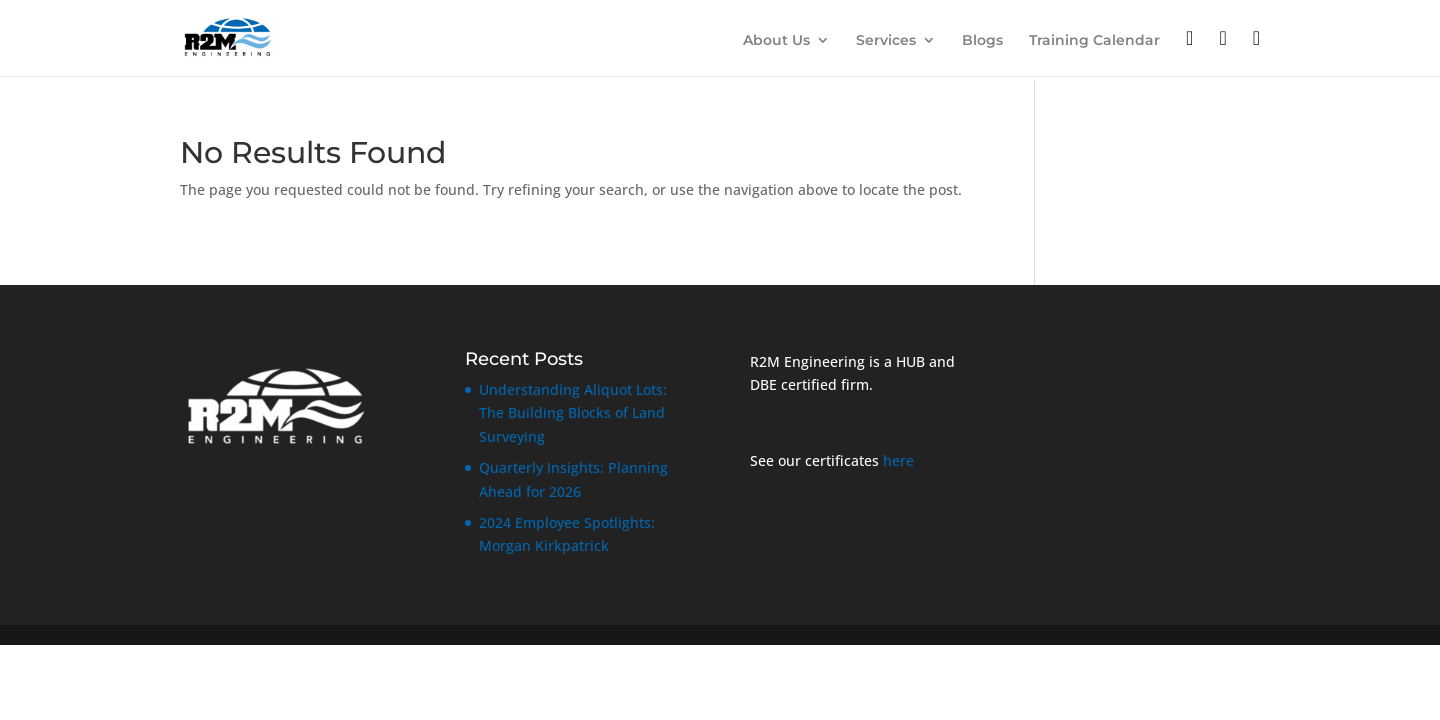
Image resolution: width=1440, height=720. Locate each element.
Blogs (982, 41)
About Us (776, 41)
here (898, 460)
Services (886, 41)
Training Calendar (1094, 41)
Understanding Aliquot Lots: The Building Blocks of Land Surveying (573, 413)
